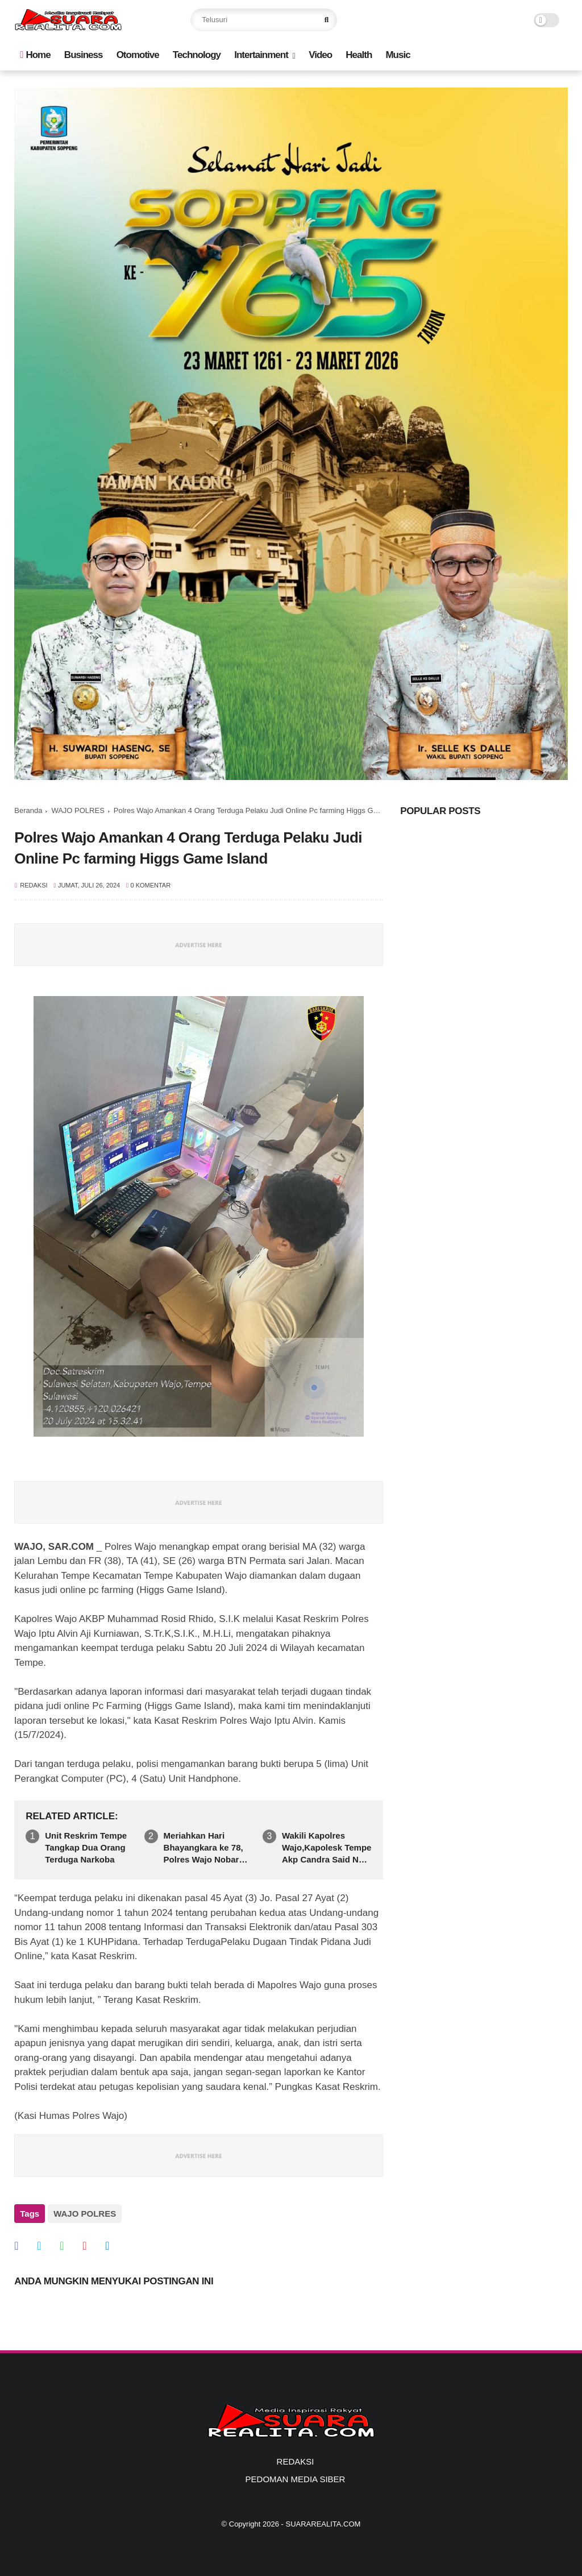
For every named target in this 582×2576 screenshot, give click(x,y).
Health (359, 54)
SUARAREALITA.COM (322, 2521)
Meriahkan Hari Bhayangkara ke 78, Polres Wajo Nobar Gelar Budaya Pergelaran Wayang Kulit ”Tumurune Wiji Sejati (206, 1848)
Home (35, 54)
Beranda (28, 810)
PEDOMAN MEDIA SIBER (296, 2477)
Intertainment (261, 54)
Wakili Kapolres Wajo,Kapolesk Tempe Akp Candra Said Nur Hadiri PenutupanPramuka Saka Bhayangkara (327, 1848)
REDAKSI (295, 2459)
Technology (197, 54)
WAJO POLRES (77, 810)
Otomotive (138, 54)
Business (83, 54)
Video (320, 54)
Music (397, 54)
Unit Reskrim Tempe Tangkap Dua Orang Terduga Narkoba (86, 1847)
